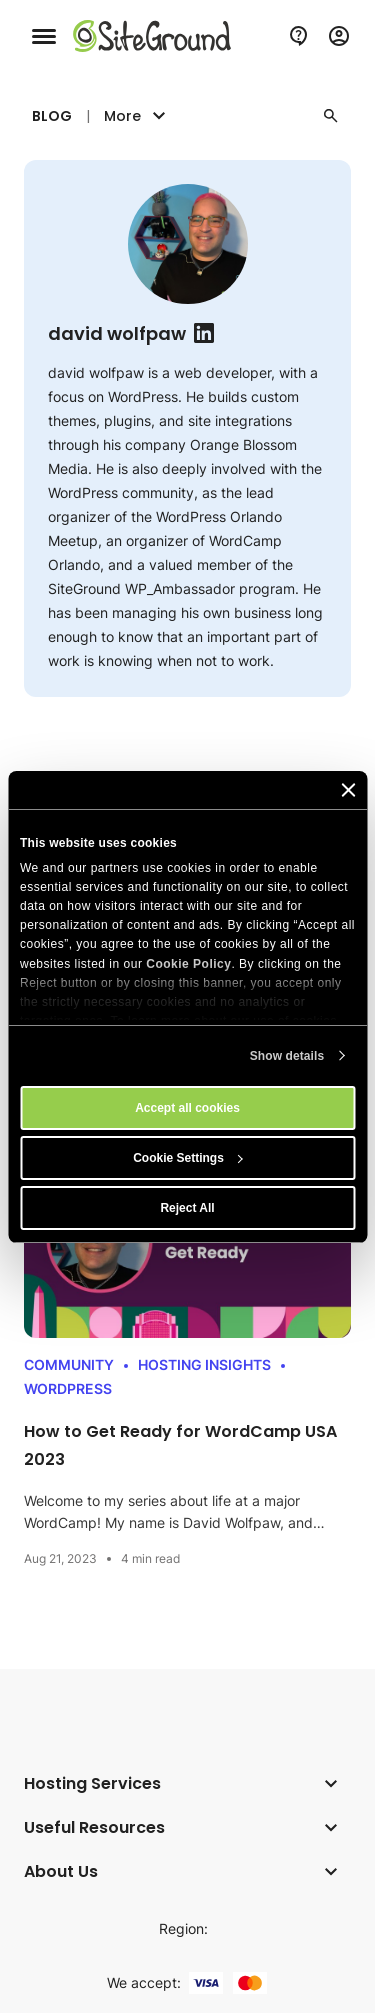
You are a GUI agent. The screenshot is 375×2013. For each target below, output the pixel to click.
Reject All (187, 1208)
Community (69, 1364)
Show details (287, 1056)
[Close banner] (348, 790)
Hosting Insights (204, 1364)
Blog (52, 116)
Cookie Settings (188, 1158)
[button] (331, 116)
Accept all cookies (187, 1108)
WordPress (68, 1388)
